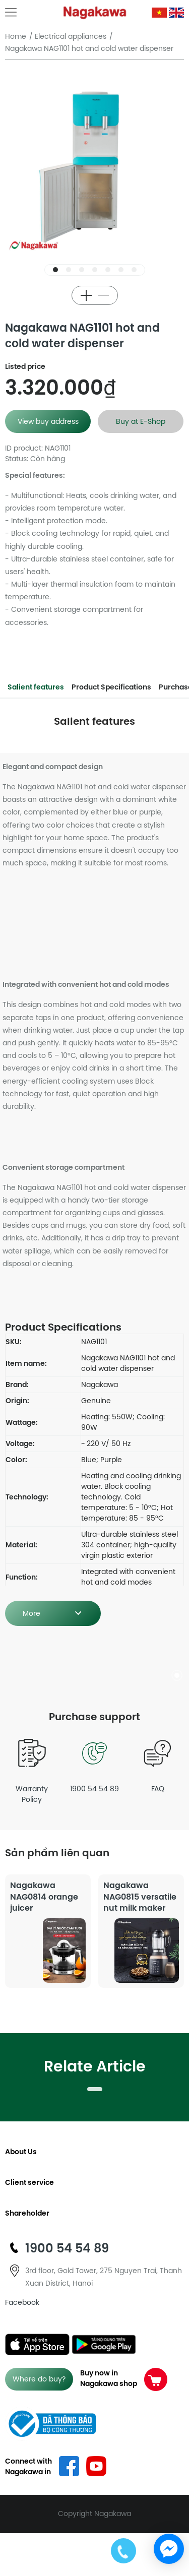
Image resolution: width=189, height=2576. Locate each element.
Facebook (22, 2302)
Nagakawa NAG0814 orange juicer (44, 1896)
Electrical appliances (70, 36)
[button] (55, 269)
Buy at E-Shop (140, 421)
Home (15, 36)
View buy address (48, 421)
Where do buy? (39, 2379)
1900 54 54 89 (94, 1763)
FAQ (157, 1763)
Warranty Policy (31, 1768)
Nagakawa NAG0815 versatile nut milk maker (139, 1896)
